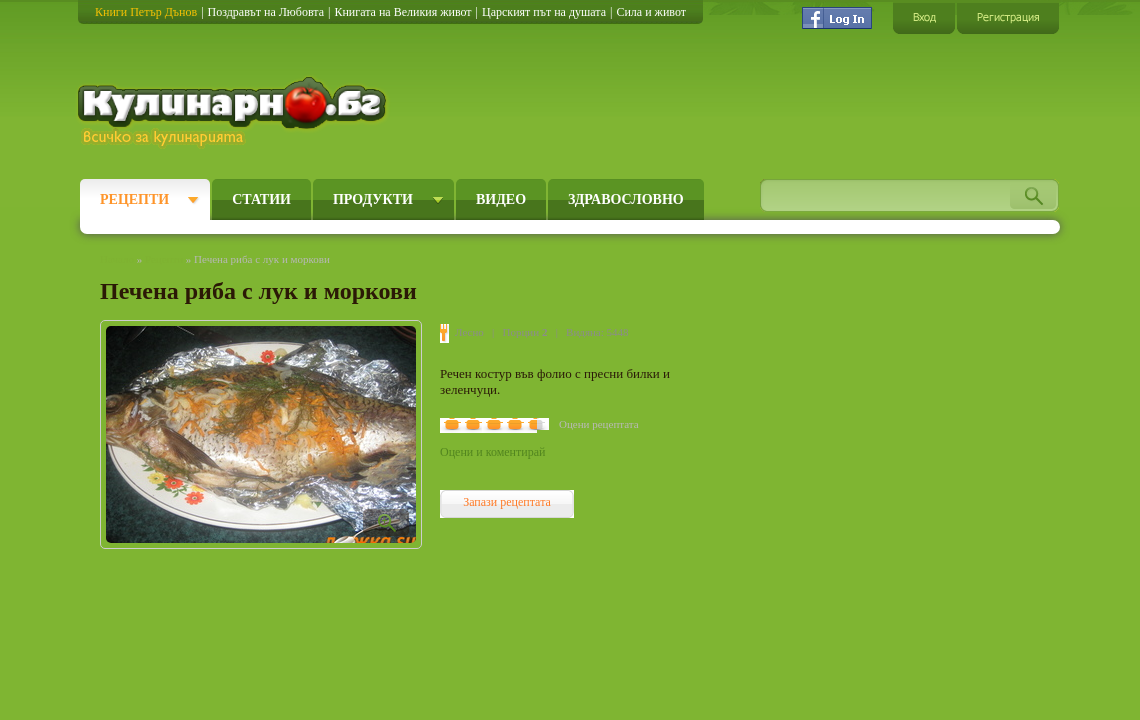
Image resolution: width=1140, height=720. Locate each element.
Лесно (469, 332)
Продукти (373, 199)
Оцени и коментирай (492, 452)
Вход (924, 17)
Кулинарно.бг (234, 112)
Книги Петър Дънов (146, 12)
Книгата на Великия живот (402, 12)
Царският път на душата (544, 12)
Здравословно (626, 199)
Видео (501, 199)
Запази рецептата (507, 502)
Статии (261, 199)
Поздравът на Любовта (266, 12)
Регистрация (1008, 17)
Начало (117, 259)
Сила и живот (651, 12)
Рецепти (134, 199)
